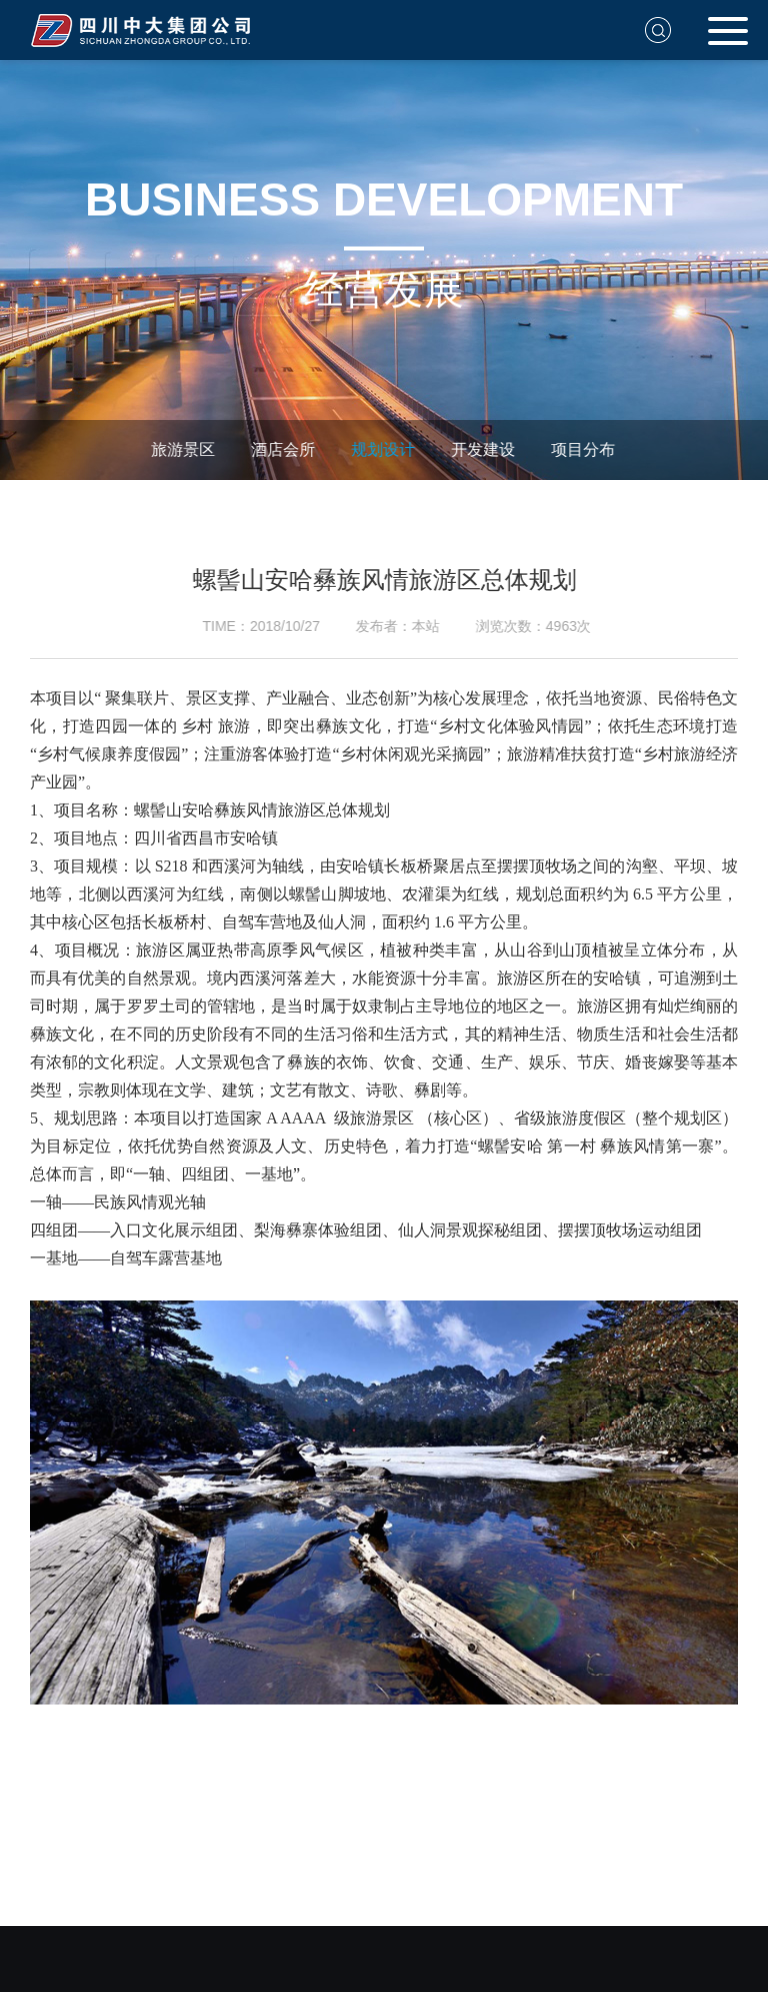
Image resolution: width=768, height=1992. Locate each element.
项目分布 (579, 449)
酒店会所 (279, 449)
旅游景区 (179, 449)
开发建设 (479, 449)
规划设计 (379, 449)
